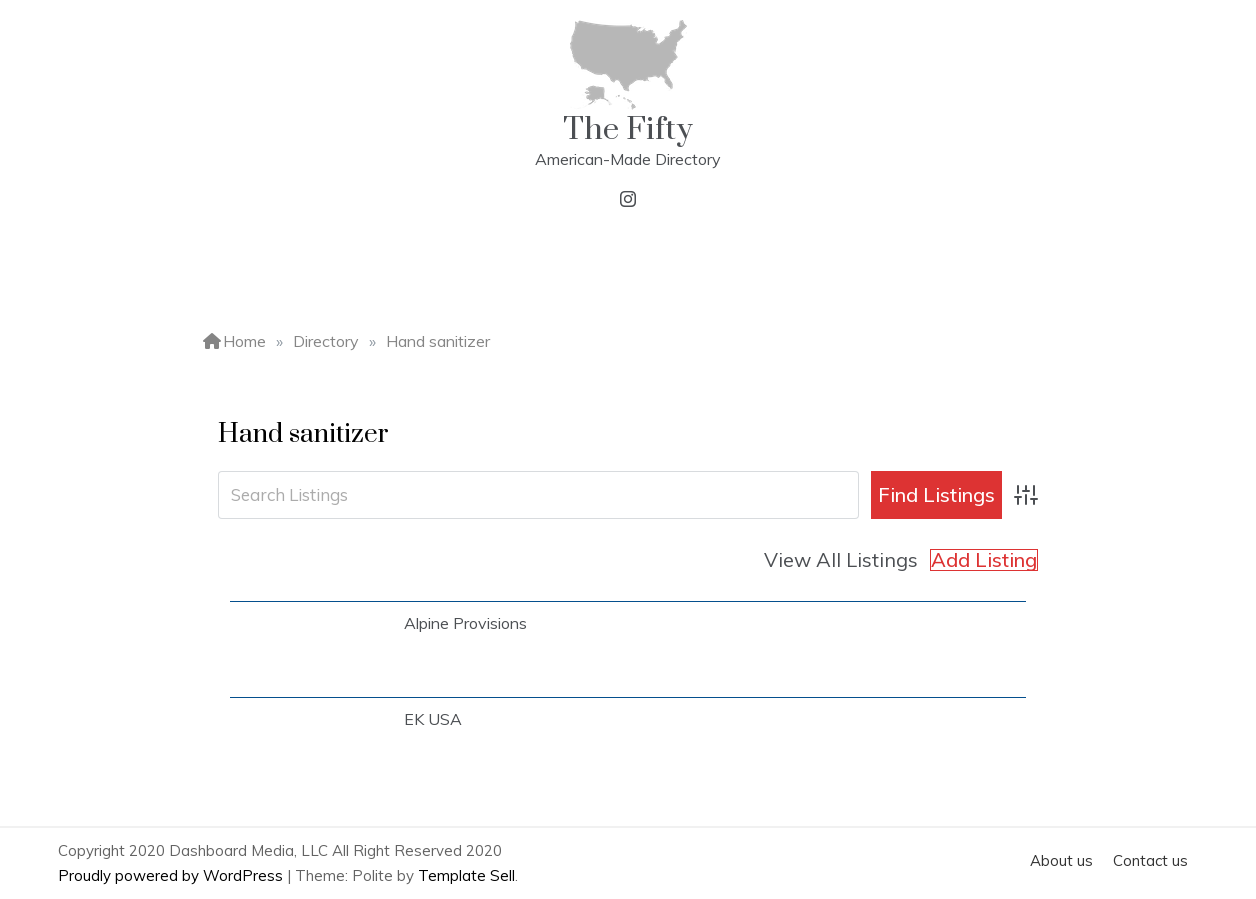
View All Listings (841, 559)
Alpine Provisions (465, 623)
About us (1061, 860)
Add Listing (984, 560)
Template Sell (466, 875)
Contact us (1150, 860)
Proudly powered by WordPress (172, 875)
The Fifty (628, 129)
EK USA (433, 719)
